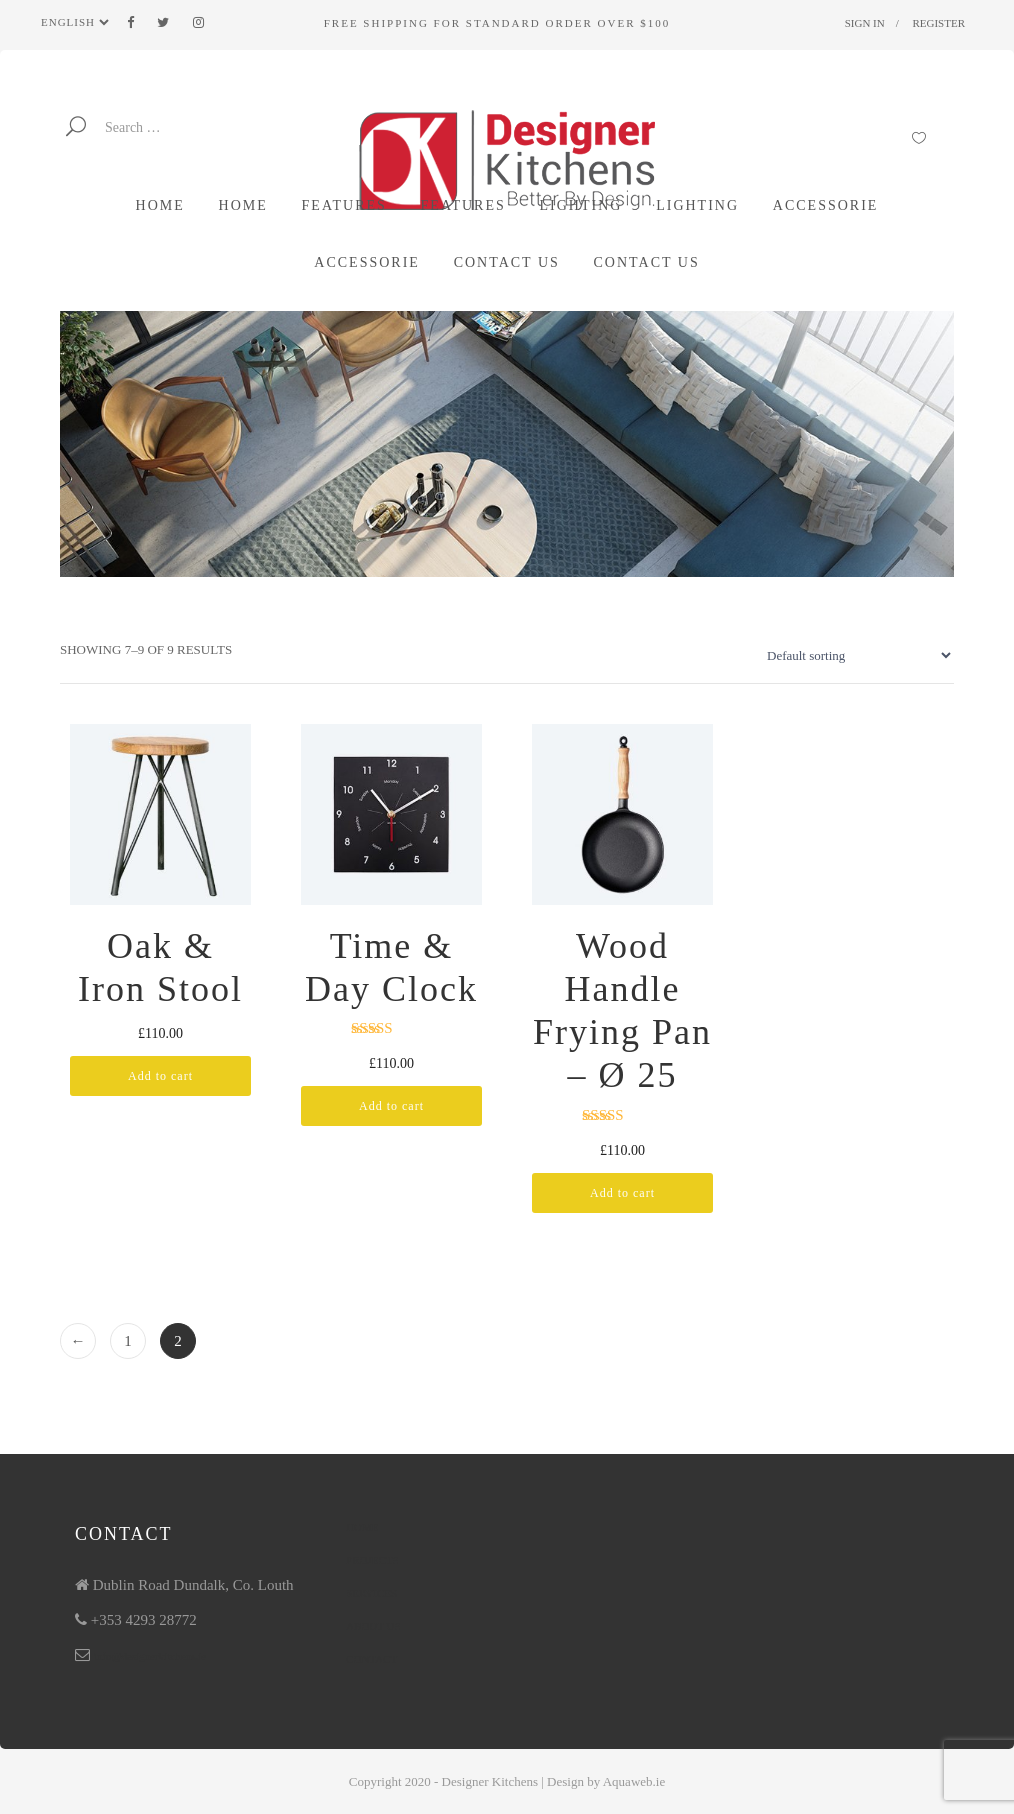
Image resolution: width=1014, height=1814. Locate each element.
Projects (372, 1560)
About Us (373, 1626)
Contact (371, 1659)
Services (371, 1593)
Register (938, 23)
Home (362, 1527)
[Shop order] (854, 655)
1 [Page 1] (128, 1341)
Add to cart (160, 1076)
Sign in (865, 23)
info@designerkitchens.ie (150, 1656)
